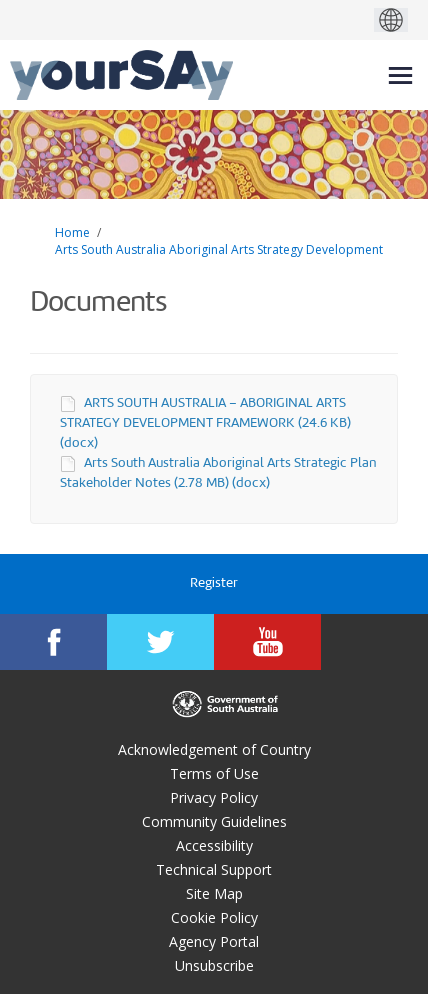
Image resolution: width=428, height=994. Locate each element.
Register (214, 583)
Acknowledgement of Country (214, 749)
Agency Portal (214, 941)
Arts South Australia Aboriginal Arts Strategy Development (219, 249)
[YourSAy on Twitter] (160, 642)
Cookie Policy (214, 917)
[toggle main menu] (400, 75)
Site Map (214, 893)
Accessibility (214, 845)
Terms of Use (214, 773)
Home (72, 232)
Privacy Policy (214, 797)
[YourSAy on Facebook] (53, 642)
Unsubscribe (214, 965)
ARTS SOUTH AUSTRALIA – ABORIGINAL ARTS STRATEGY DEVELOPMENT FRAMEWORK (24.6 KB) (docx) (205, 423)
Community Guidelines (214, 821)
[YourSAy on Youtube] (267, 642)
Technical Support (214, 869)
